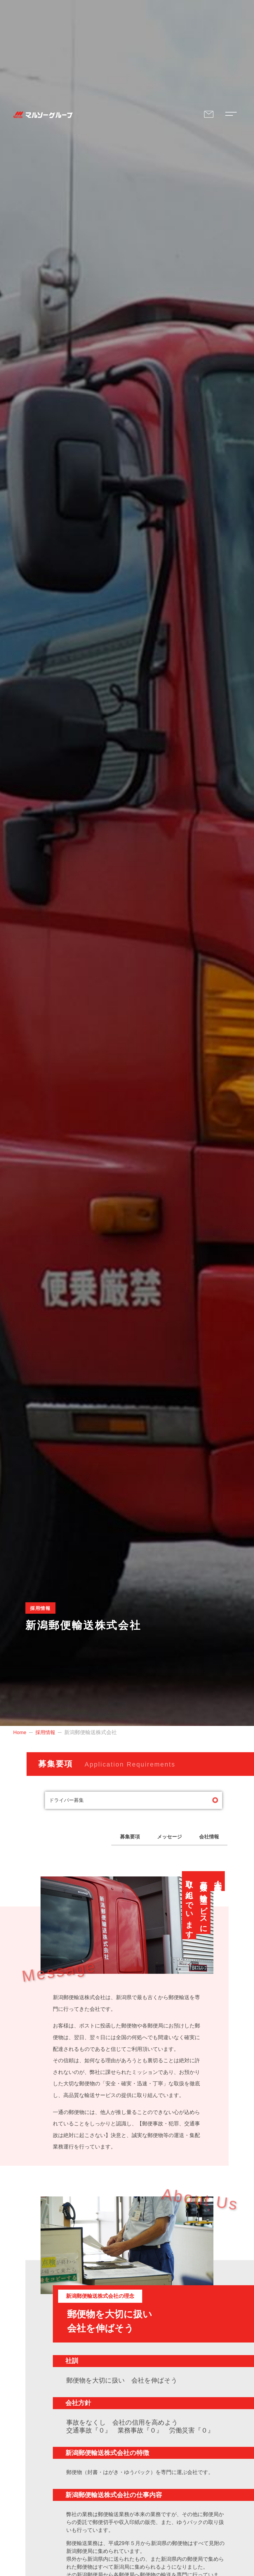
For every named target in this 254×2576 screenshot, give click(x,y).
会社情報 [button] (206, 1838)
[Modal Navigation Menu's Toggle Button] (230, 115)
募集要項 (117, 1838)
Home (20, 1732)
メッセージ (162, 1838)
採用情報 (46, 1732)
